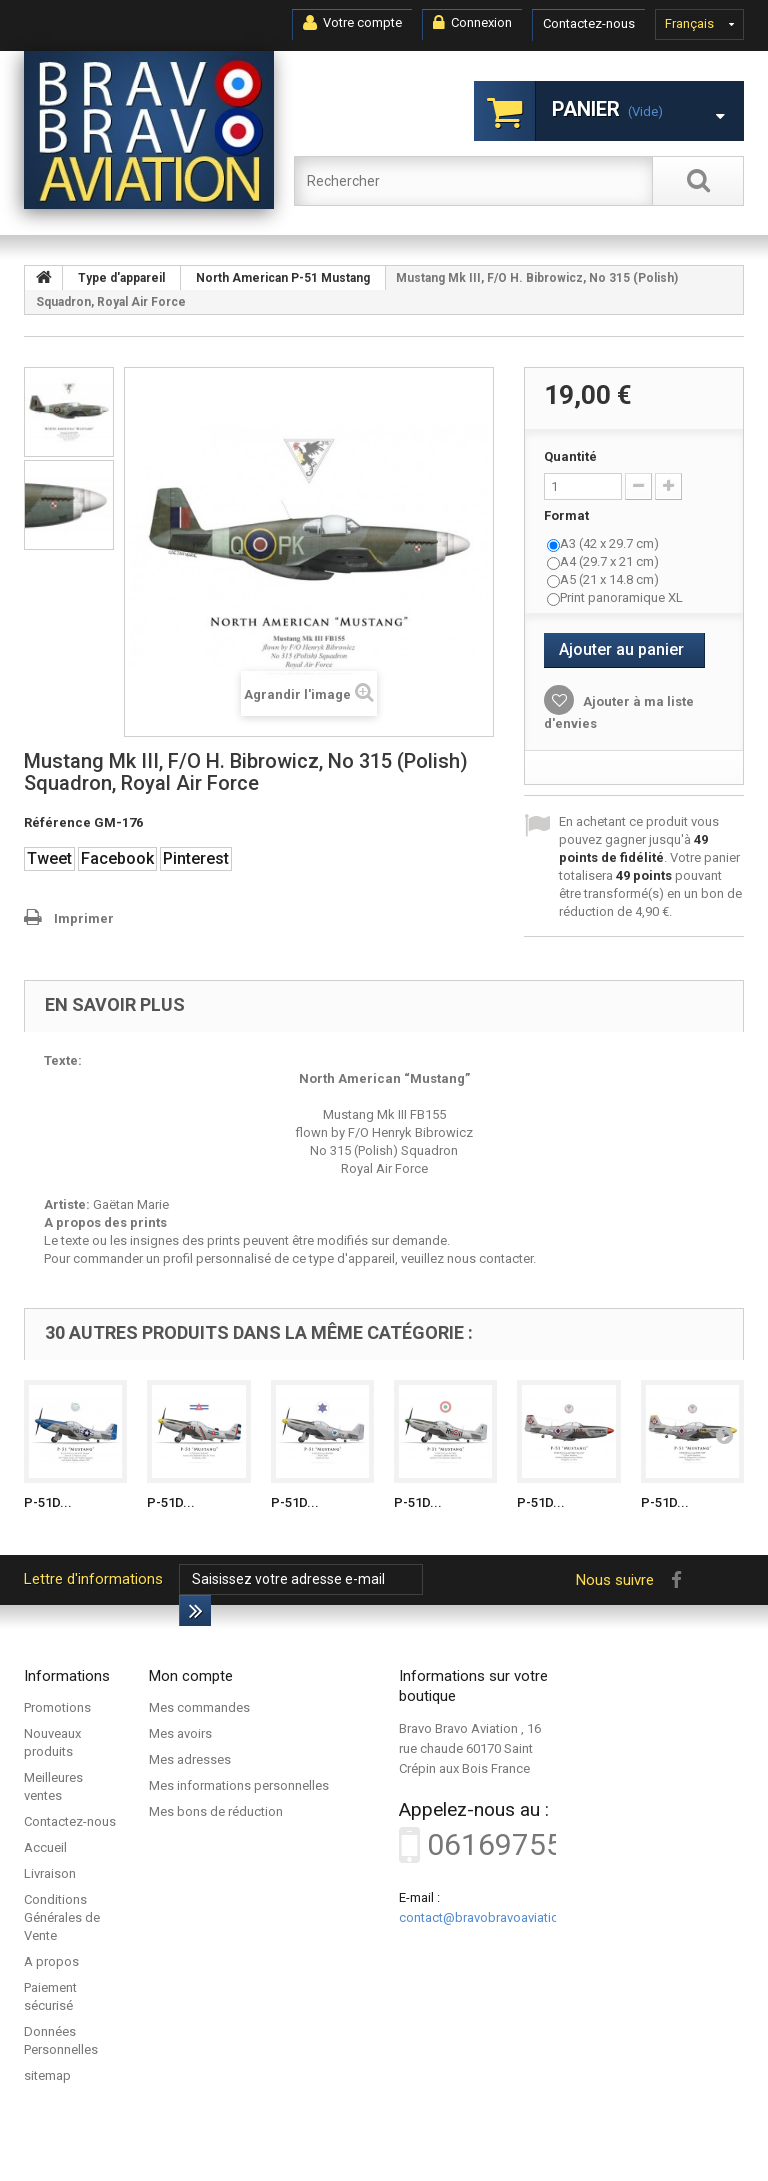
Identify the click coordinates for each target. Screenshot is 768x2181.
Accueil (45, 1847)
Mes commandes (199, 1707)
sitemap (47, 2075)
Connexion (472, 23)
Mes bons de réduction (216, 1811)
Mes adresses (190, 1759)
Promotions (57, 1707)
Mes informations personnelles (239, 1785)
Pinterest (196, 858)
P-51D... (48, 1502)
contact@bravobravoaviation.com (497, 1917)
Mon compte (191, 1676)
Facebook (117, 858)
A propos (51, 1961)
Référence (57, 822)
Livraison (50, 1873)
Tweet (49, 858)
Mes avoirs (180, 1733)
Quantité (570, 456)
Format (568, 515)
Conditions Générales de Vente (62, 1917)
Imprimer (84, 918)
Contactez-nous (589, 23)
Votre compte (352, 23)
